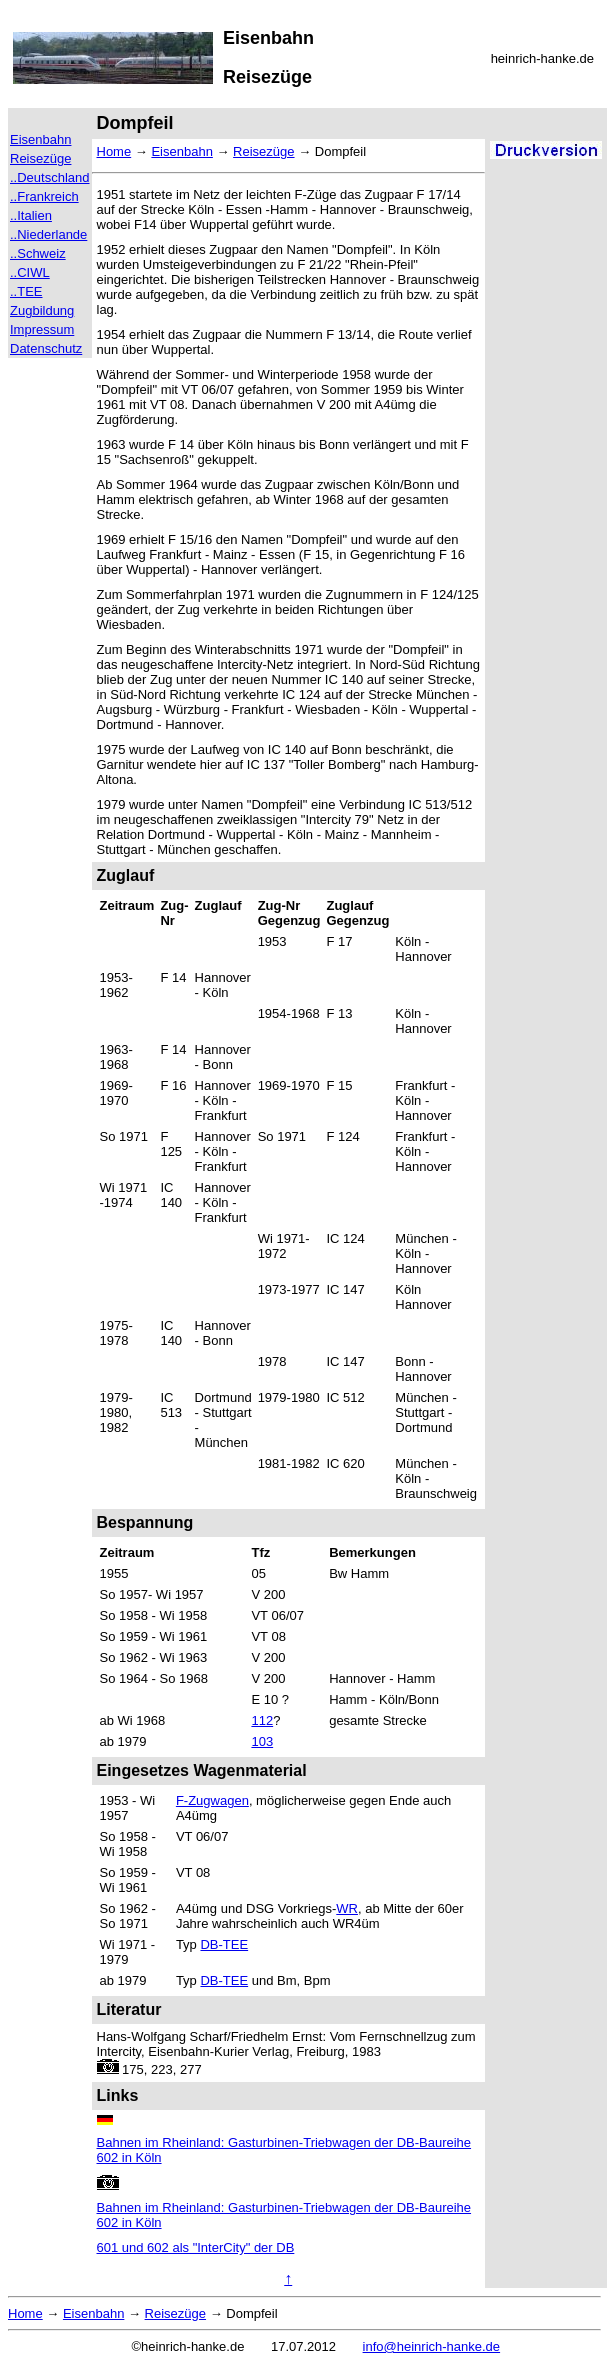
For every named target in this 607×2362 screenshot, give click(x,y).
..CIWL (30, 272)
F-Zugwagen (212, 1800)
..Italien (31, 215)
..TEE (26, 291)
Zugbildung (42, 310)
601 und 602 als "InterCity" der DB (196, 2247)
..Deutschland (50, 177)
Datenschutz (46, 348)
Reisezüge (40, 158)
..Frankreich (44, 196)
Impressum (42, 329)
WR (347, 1908)
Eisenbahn (40, 139)
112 (262, 1720)
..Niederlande (48, 234)
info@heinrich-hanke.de (432, 2346)
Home (114, 151)
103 (262, 1741)
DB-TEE (224, 1944)
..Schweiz (38, 253)
